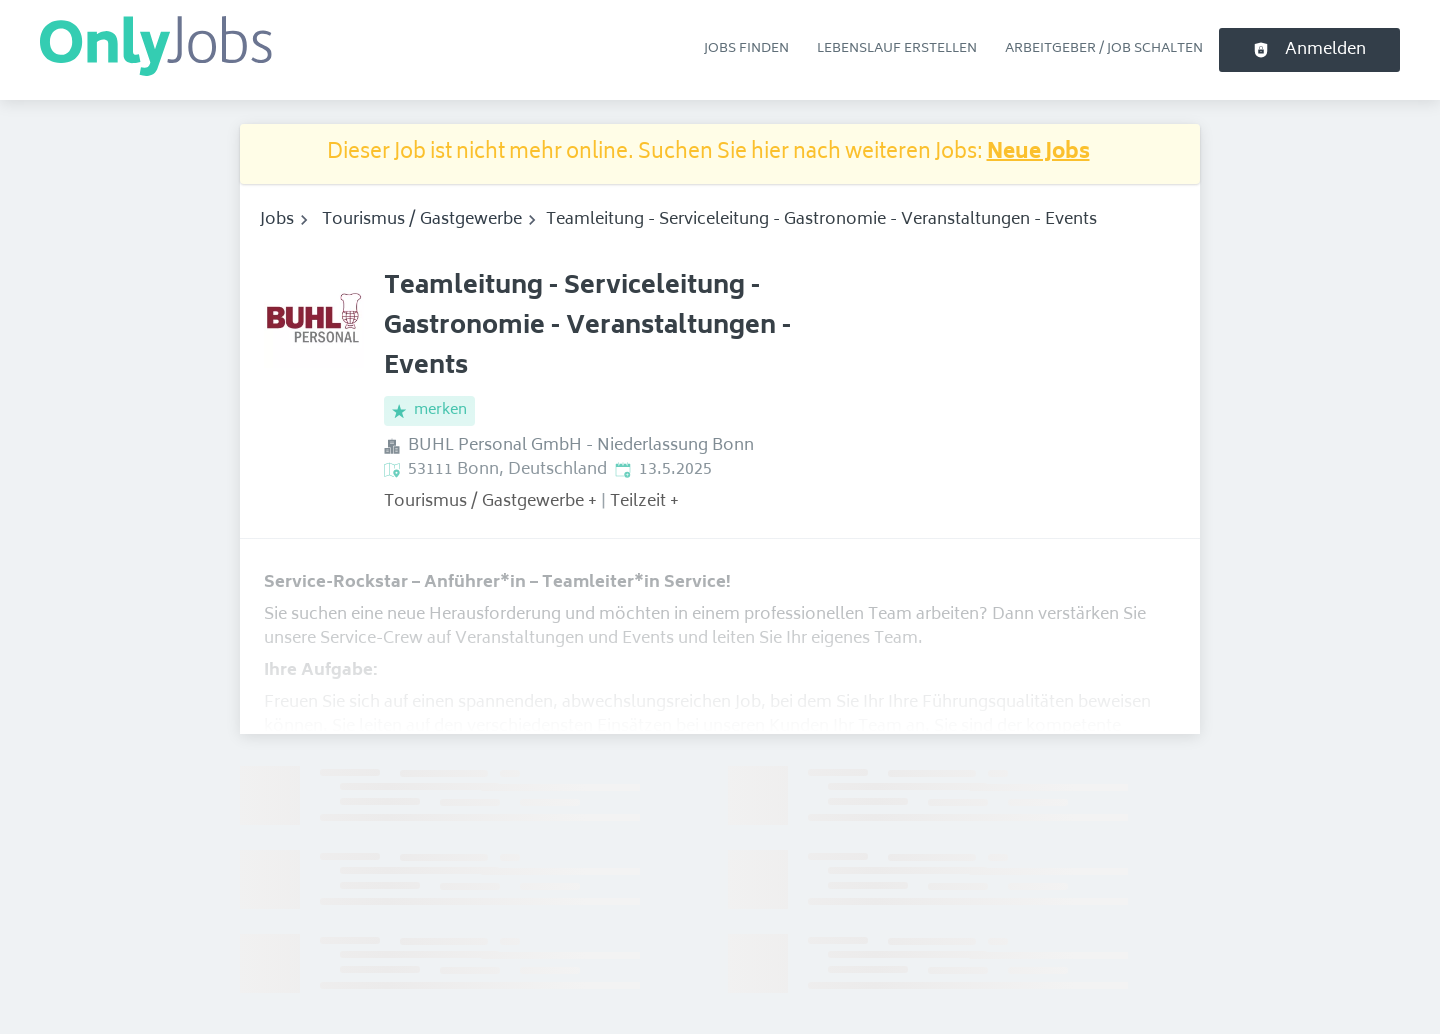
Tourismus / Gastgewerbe (422, 220)
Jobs (277, 220)
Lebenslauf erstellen (897, 49)
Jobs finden (746, 49)
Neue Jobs (1038, 153)
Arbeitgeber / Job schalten (1104, 49)
